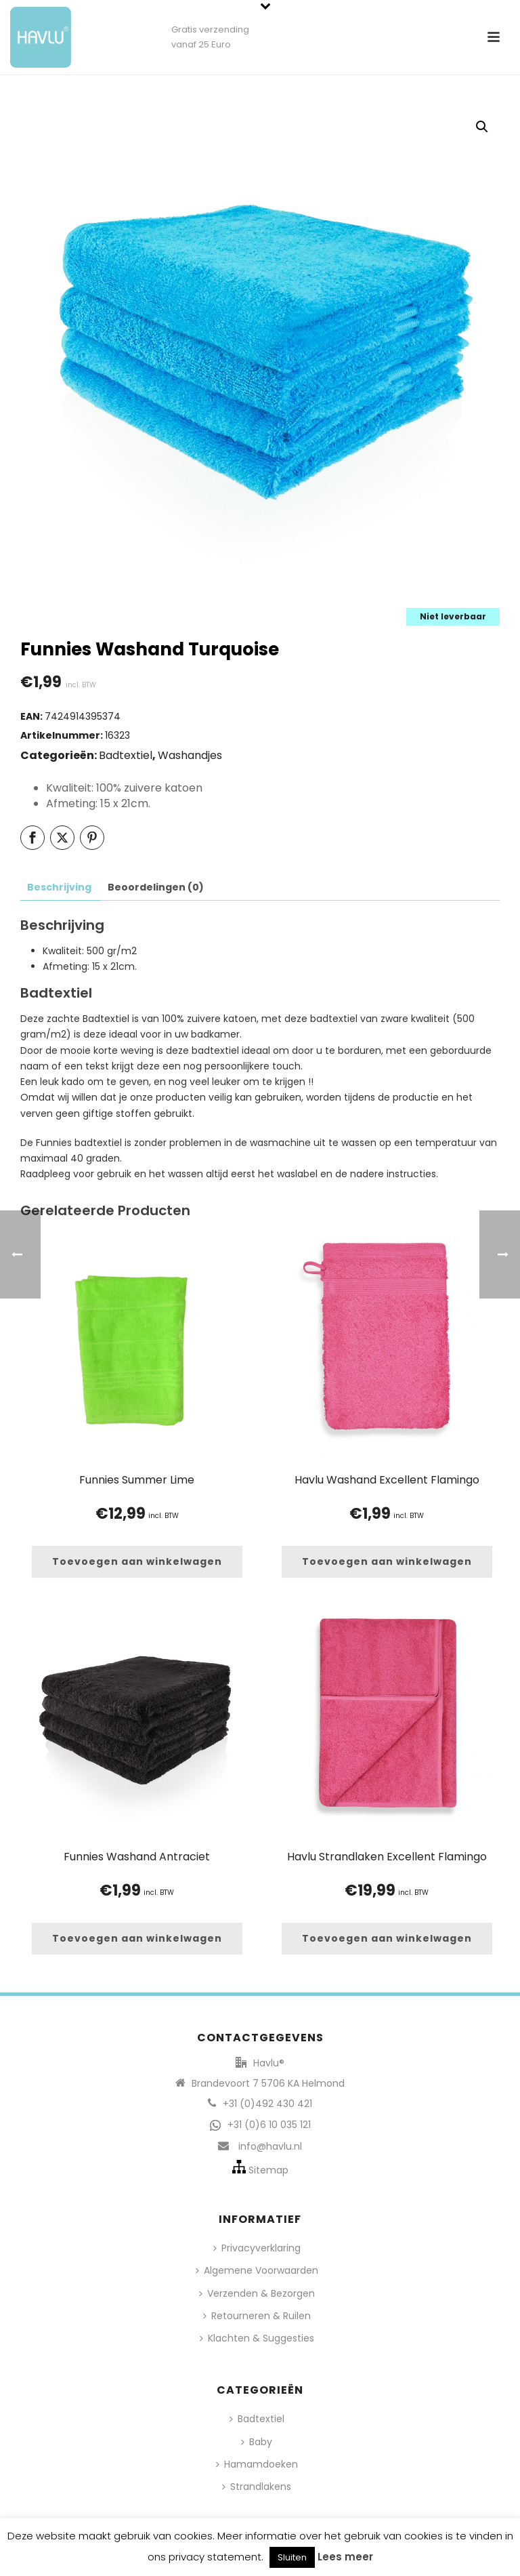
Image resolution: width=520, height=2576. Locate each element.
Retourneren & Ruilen (257, 2316)
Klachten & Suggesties (257, 2338)
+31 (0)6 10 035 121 (269, 2124)
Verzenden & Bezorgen (257, 2293)
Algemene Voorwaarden (257, 2270)
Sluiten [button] (292, 2557)
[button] (482, 127)
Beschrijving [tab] (59, 887)
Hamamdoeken (257, 2464)
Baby (256, 2442)
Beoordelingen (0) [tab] (156, 887)
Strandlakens (256, 2486)
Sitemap (268, 2170)
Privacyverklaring (257, 2248)
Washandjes (190, 755)
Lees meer (345, 2557)
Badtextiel (125, 755)
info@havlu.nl (270, 2146)
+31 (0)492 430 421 (267, 2104)
